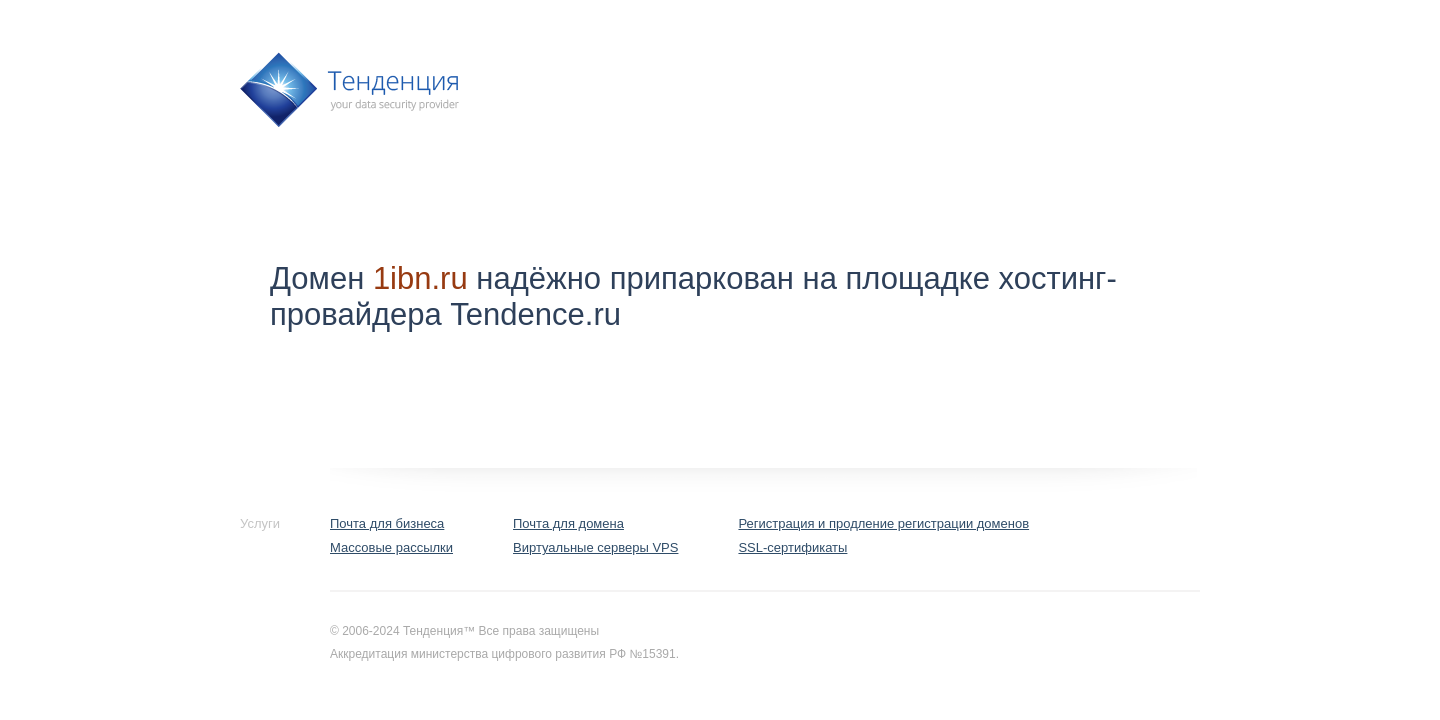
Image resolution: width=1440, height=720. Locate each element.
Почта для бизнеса (387, 523)
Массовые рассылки (391, 547)
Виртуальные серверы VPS (595, 547)
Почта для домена (568, 523)
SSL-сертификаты (792, 547)
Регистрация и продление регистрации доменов (883, 523)
